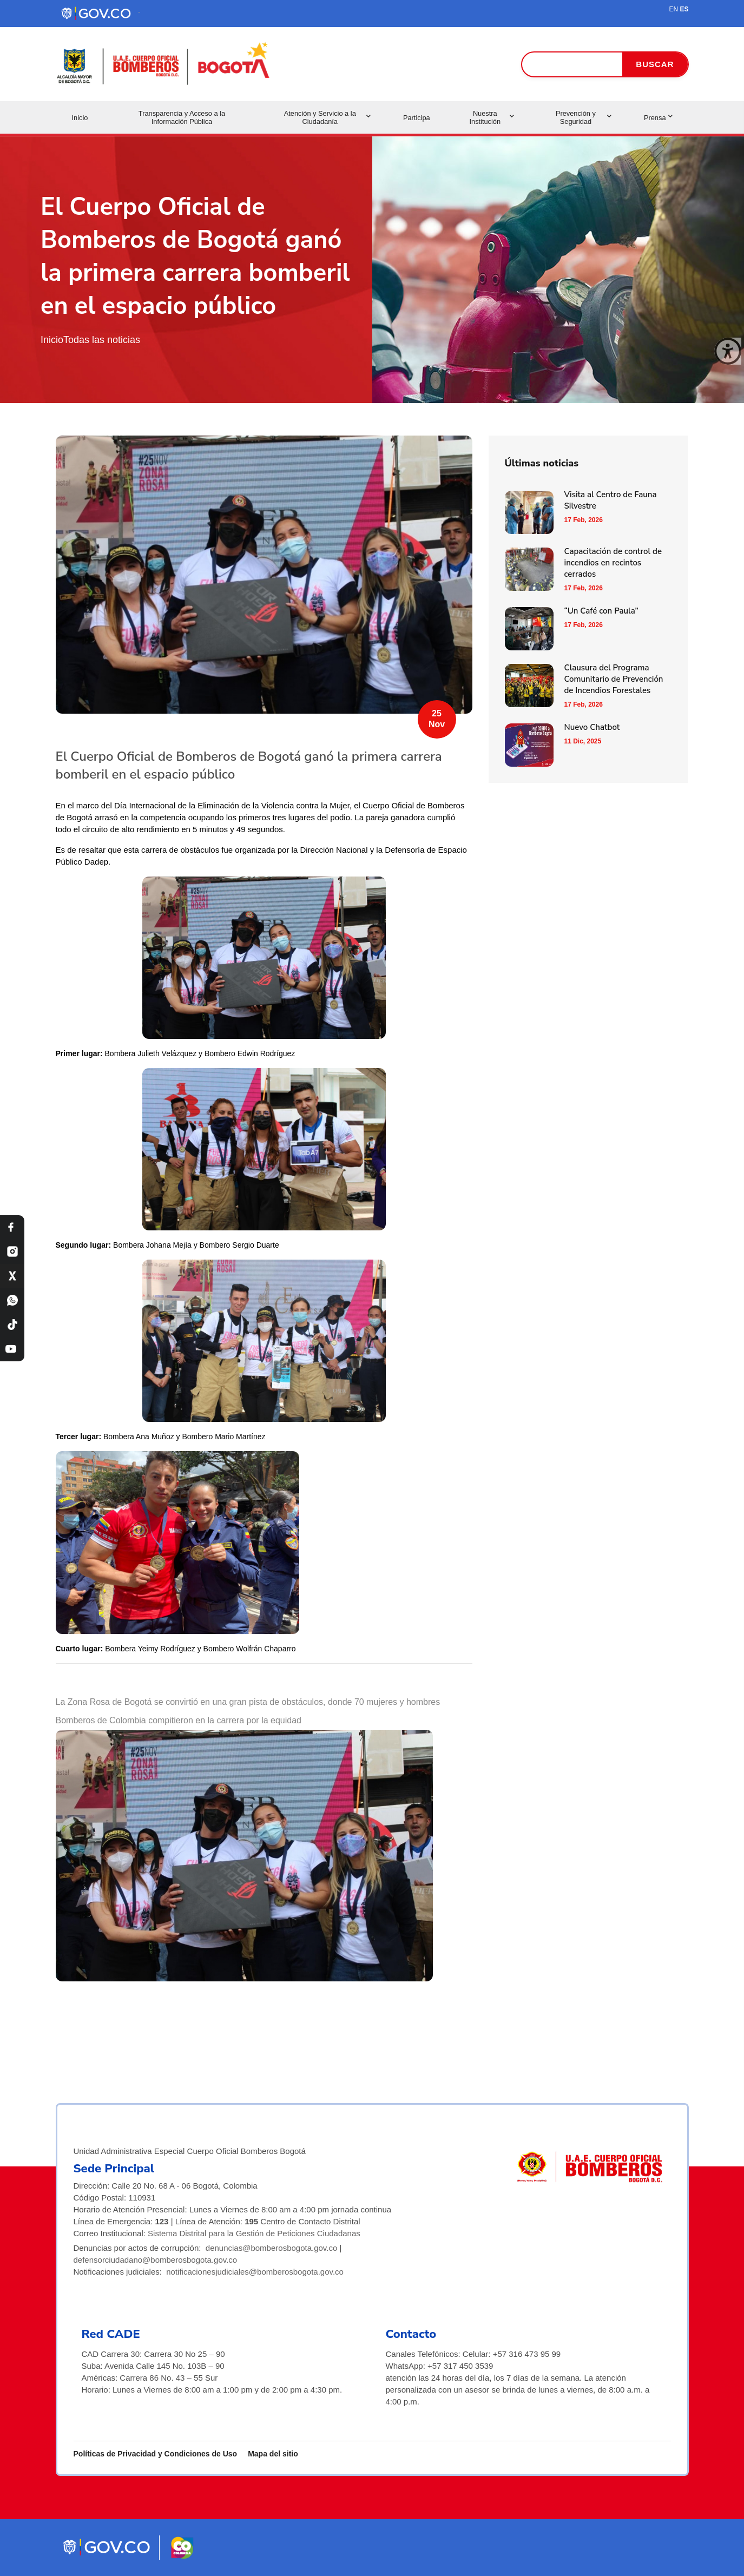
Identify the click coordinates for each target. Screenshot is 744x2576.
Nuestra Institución (491, 117)
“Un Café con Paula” (601, 610)
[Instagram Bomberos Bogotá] (12, 1252)
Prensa (658, 118)
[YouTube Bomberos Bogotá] (12, 1349)
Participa (416, 118)
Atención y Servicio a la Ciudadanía (327, 117)
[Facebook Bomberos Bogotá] (12, 1227)
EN (673, 9)
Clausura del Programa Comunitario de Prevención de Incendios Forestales (613, 679)
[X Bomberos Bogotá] (12, 1276)
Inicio (80, 118)
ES (684, 9)
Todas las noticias (101, 339)
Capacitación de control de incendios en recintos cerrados (613, 562)
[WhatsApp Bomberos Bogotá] (12, 1300)
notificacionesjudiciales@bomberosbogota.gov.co (255, 2271)
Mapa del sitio (273, 2453)
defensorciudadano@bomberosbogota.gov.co (156, 2259)
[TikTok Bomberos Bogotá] (12, 1325)
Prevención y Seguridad (583, 117)
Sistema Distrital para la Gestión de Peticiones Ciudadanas (254, 2233)
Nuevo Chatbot (592, 727)
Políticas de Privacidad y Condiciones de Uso (156, 2453)
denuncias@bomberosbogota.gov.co (271, 2247)
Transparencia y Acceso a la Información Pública (182, 117)
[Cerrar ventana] (727, 351)
